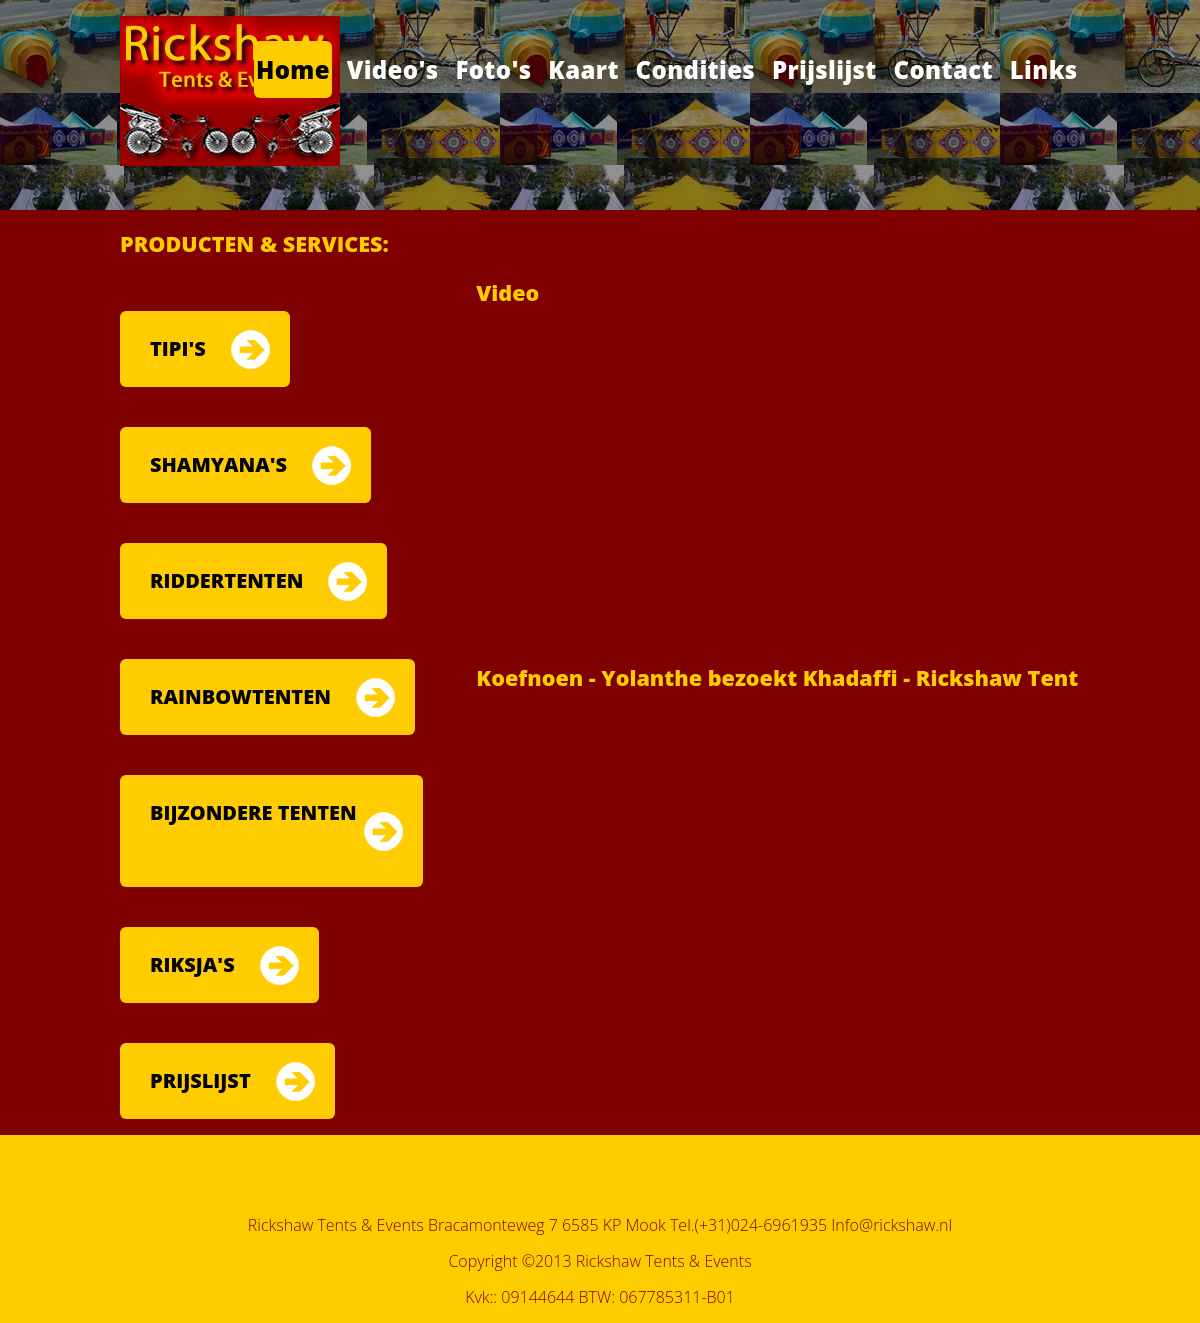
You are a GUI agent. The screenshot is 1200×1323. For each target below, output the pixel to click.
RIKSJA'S (192, 964)
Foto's (493, 69)
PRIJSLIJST (200, 1080)
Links (1044, 69)
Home (293, 69)
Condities (696, 69)
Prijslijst (824, 69)
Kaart (583, 69)
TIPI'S (178, 348)
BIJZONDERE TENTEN (253, 812)
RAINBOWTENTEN (240, 696)
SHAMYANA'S (218, 464)
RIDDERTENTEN (226, 580)
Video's (393, 69)
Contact (943, 69)
